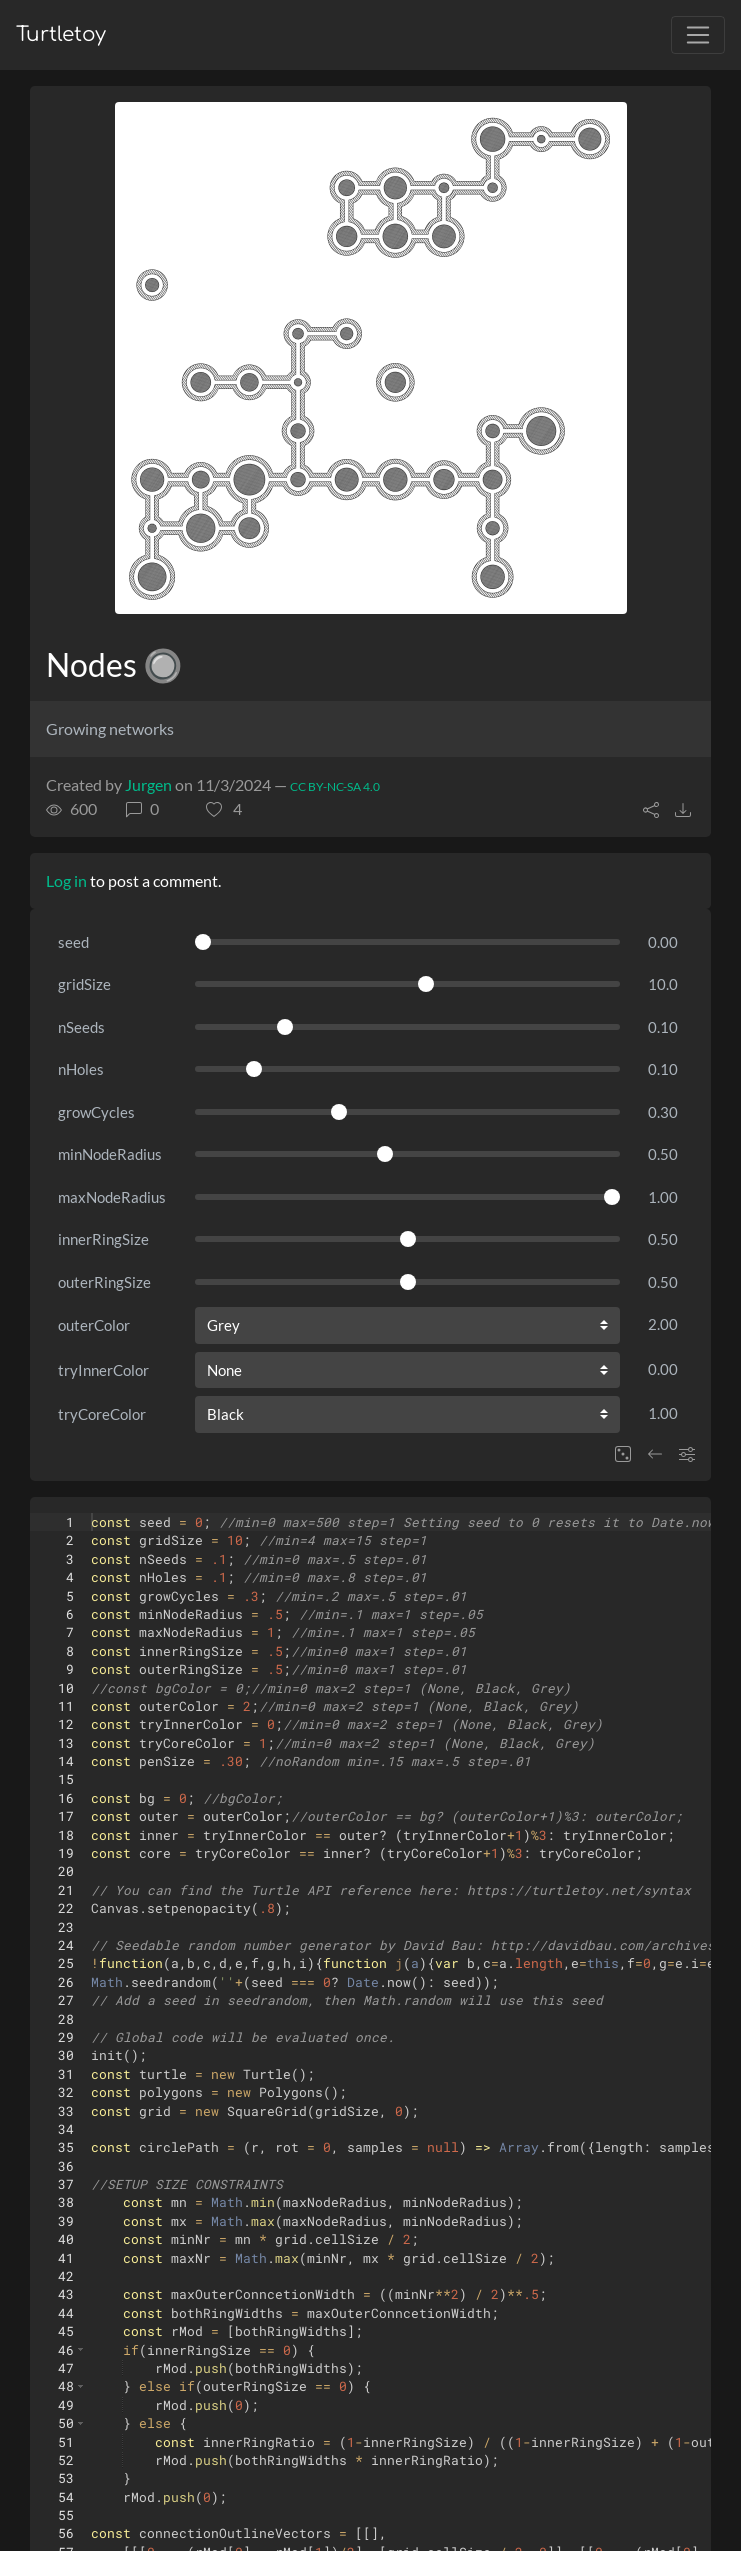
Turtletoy (61, 34)
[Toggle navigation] (698, 35)
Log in (66, 880)
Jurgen (148, 784)
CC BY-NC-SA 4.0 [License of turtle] (335, 786)
